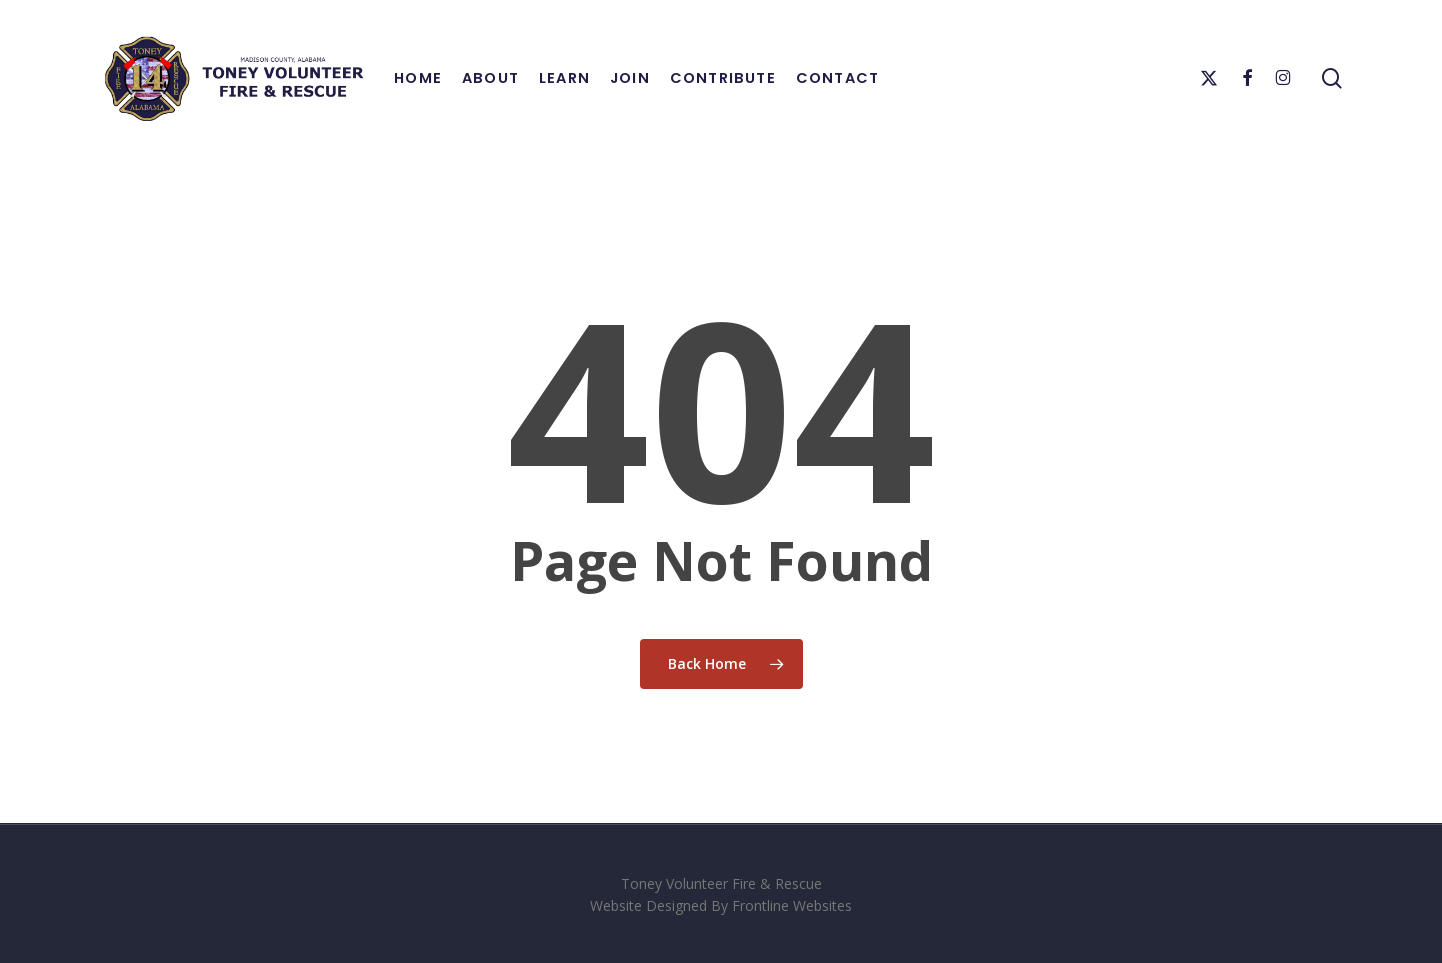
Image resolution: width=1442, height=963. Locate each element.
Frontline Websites (792, 905)
